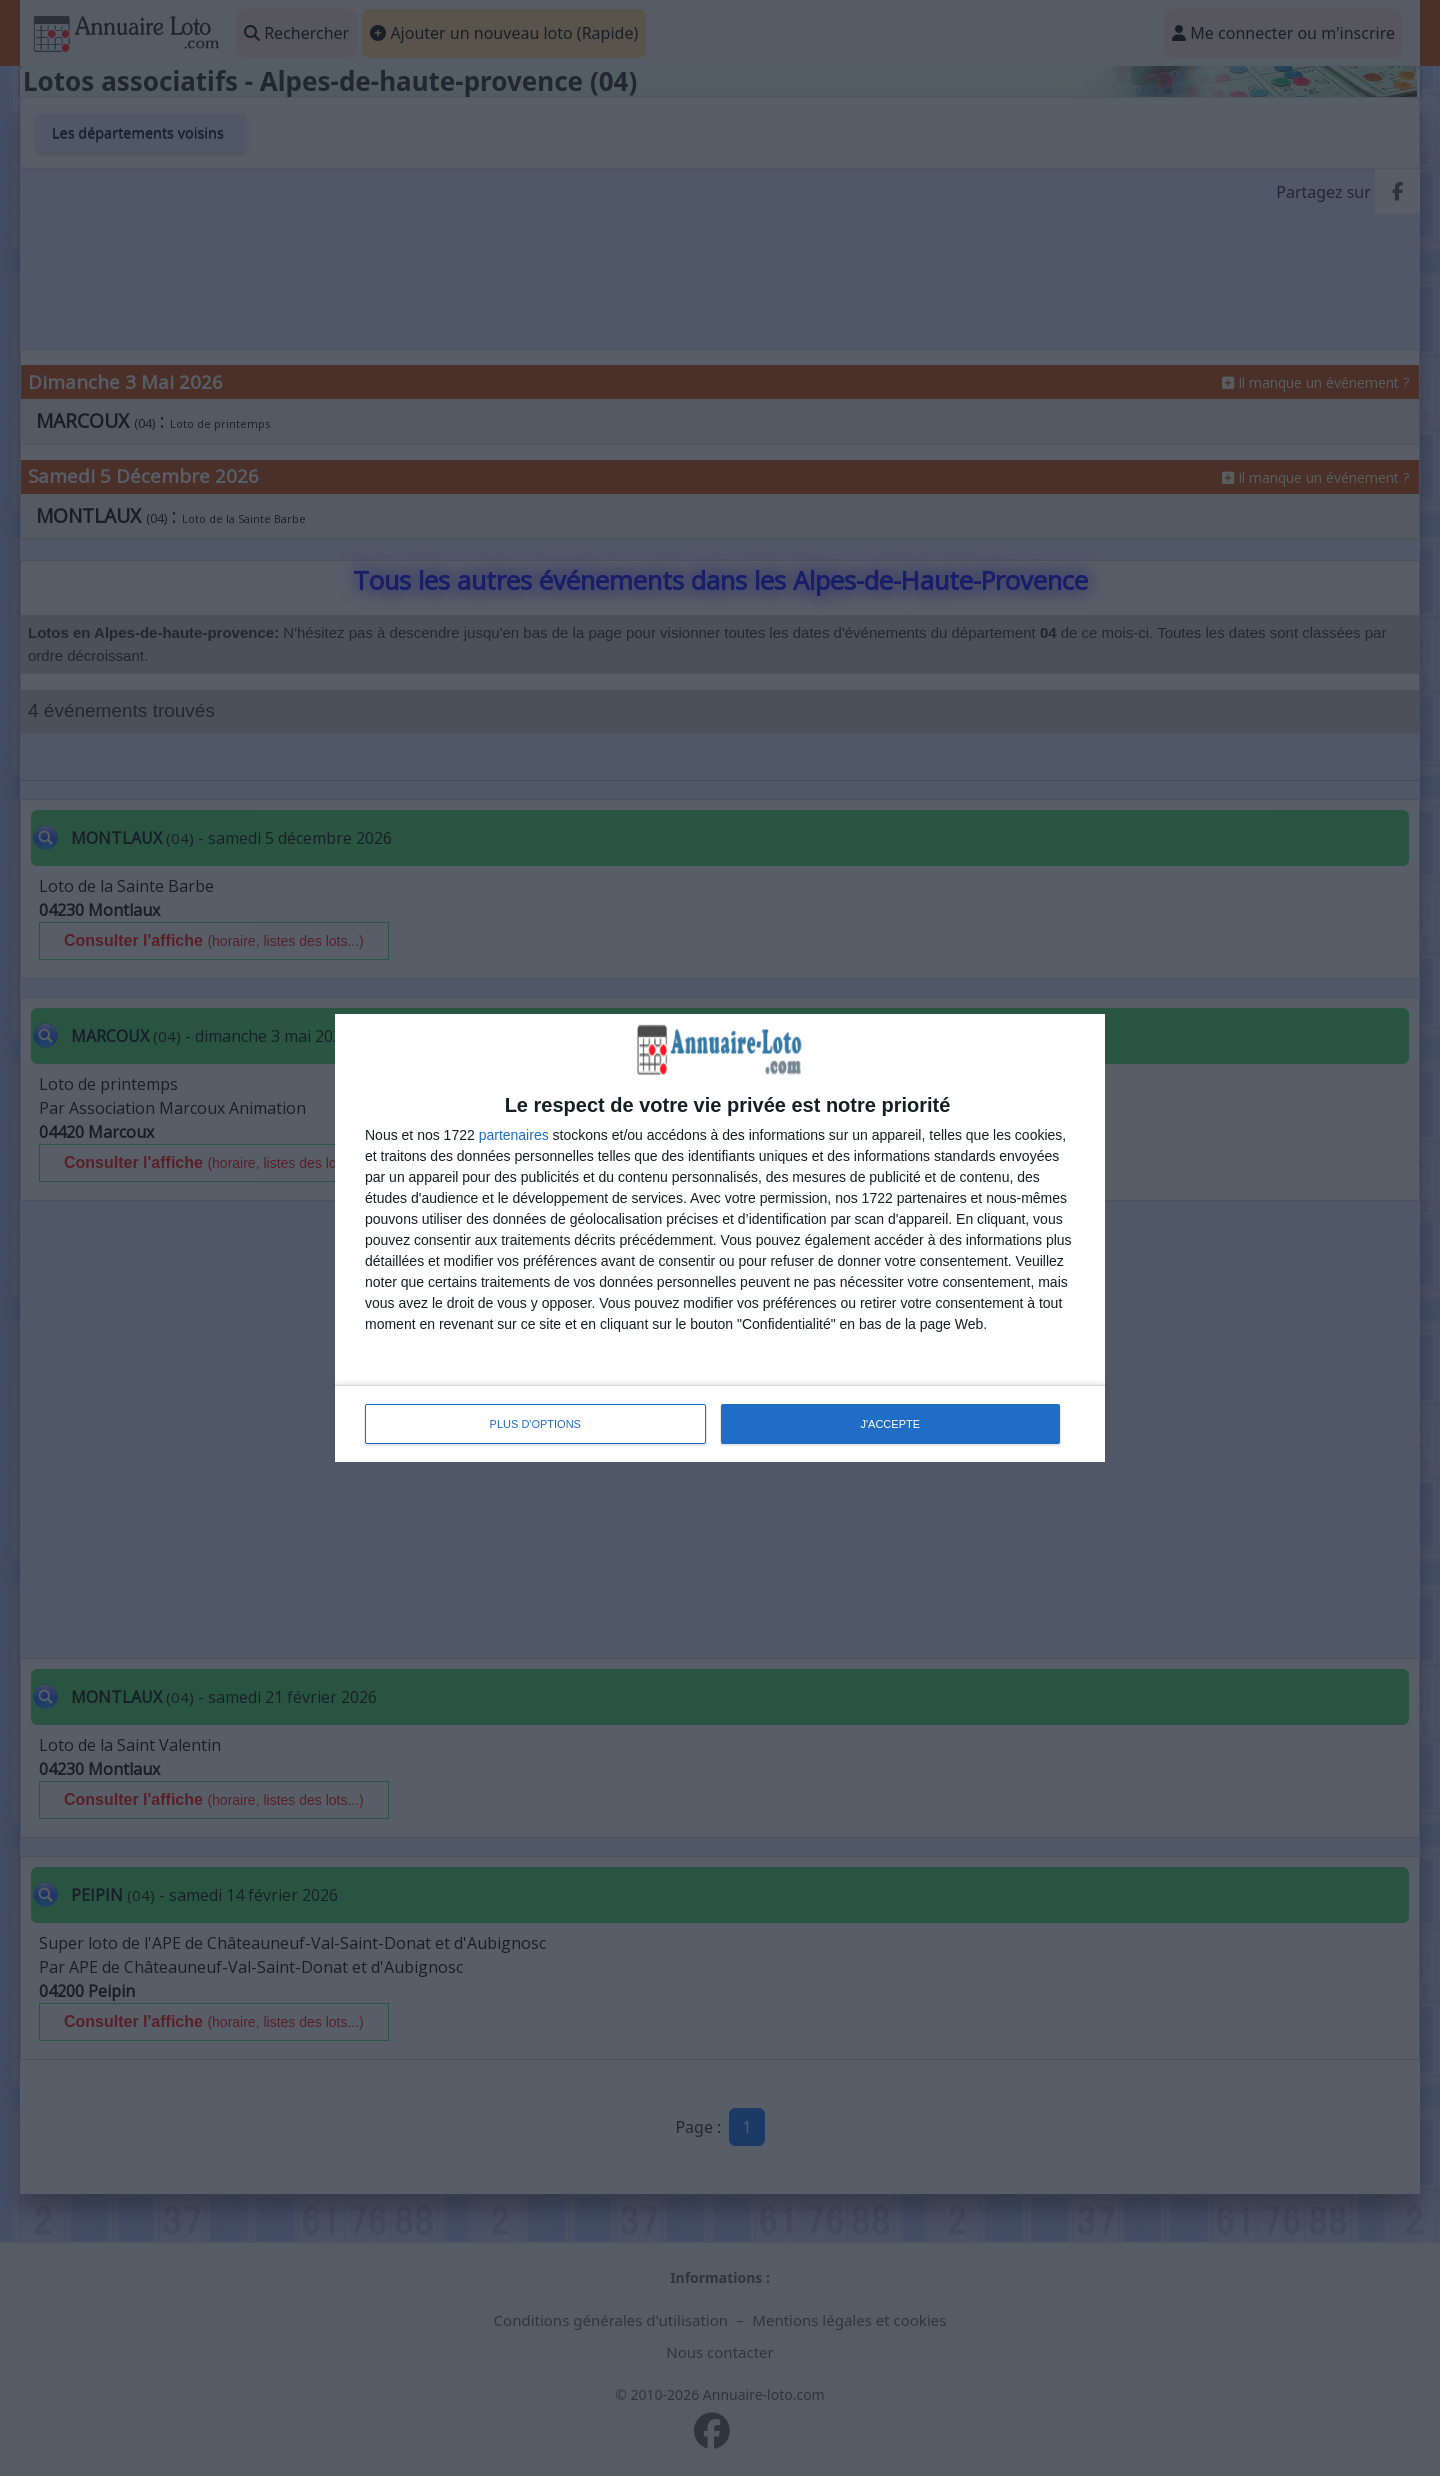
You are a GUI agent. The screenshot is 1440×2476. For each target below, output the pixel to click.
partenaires (514, 1135)
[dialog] (720, 1238)
